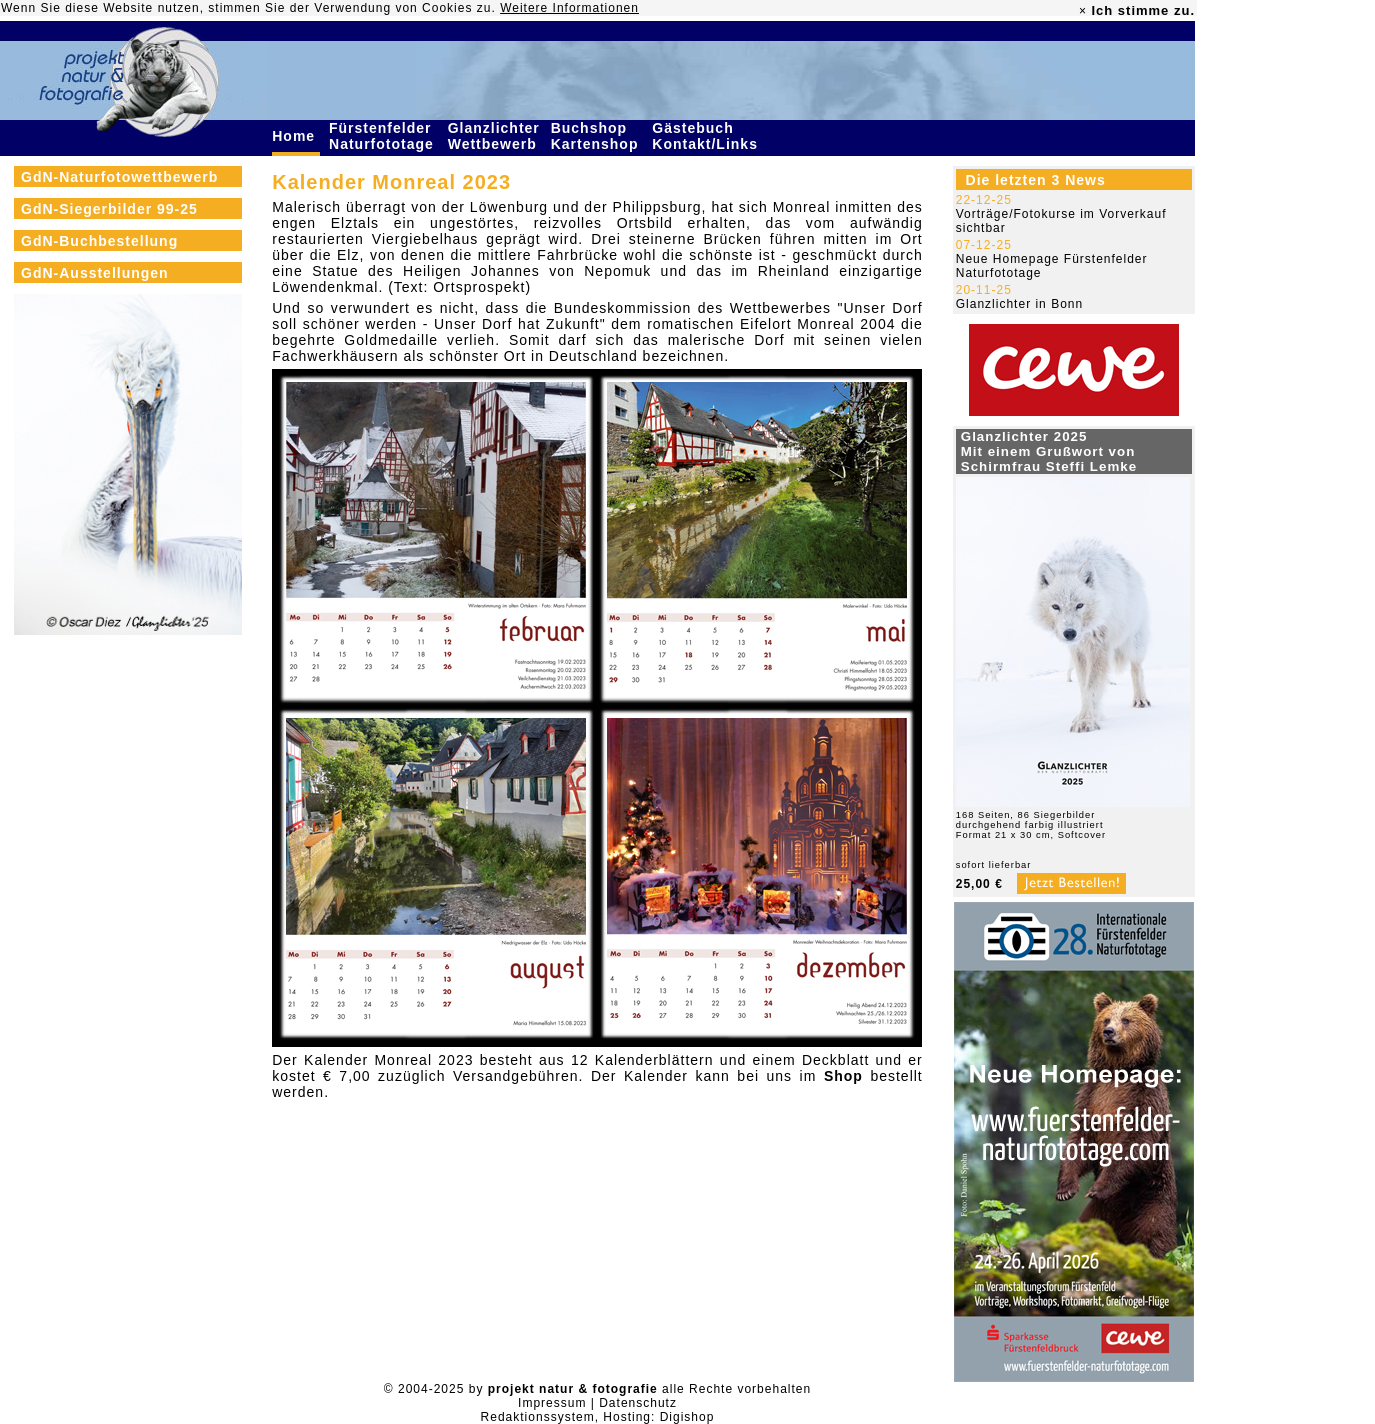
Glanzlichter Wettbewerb (495, 136)
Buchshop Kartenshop (597, 136)
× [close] (1083, 11)
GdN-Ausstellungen (95, 273)
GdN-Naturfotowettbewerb (119, 177)
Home (296, 136)
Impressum (552, 1403)
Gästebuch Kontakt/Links (707, 136)
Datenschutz (638, 1403)
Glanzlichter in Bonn (1019, 304)
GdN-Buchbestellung (99, 241)
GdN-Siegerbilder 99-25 (109, 209)
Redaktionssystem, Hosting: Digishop (598, 1417)
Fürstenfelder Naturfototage (384, 136)
